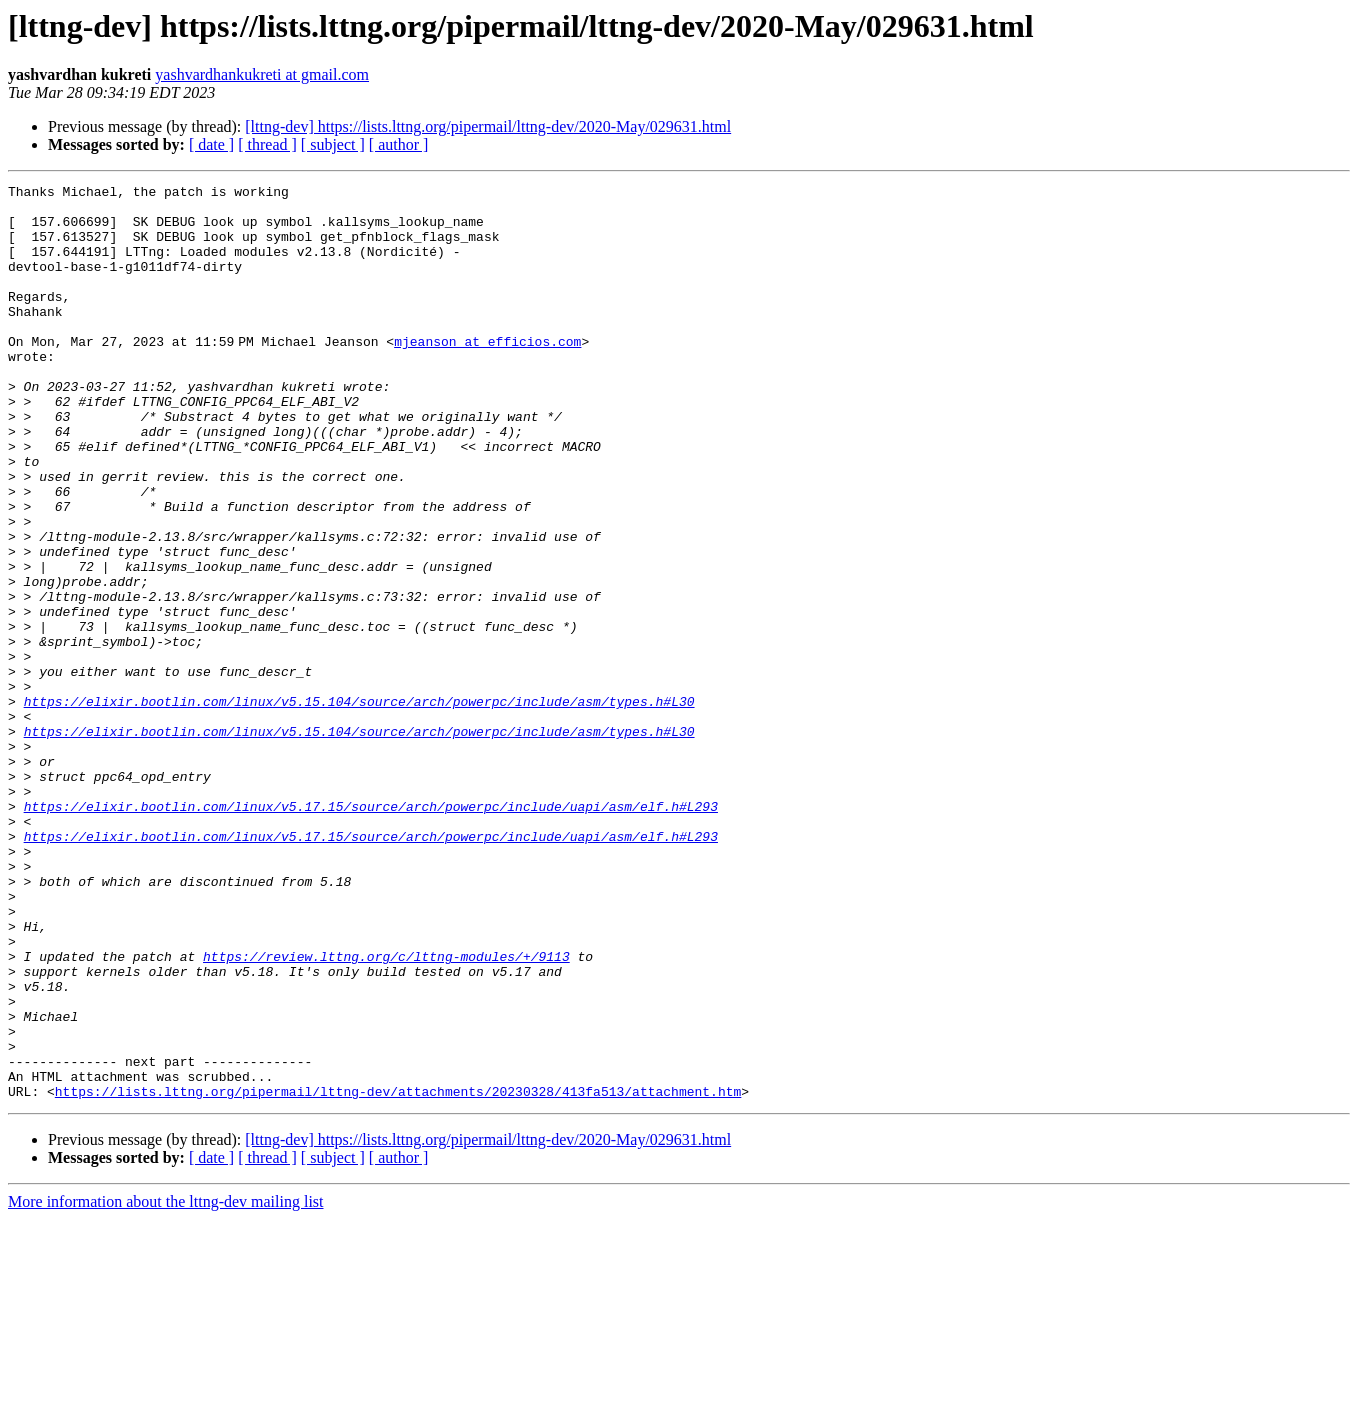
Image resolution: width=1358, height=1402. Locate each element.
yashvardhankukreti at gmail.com (262, 74)
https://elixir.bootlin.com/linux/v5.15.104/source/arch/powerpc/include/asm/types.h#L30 (359, 806)
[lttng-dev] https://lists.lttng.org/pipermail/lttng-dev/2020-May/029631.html (488, 126)
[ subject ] (333, 144)
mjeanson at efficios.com (491, 374)
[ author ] (399, 144)
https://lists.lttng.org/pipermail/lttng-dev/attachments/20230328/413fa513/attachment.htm (398, 1274)
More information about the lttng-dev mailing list (166, 1384)
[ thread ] (267, 144)
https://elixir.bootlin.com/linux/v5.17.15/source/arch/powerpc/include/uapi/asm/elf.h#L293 (371, 932)
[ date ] (211, 144)
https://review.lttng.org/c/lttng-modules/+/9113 (386, 1112)
